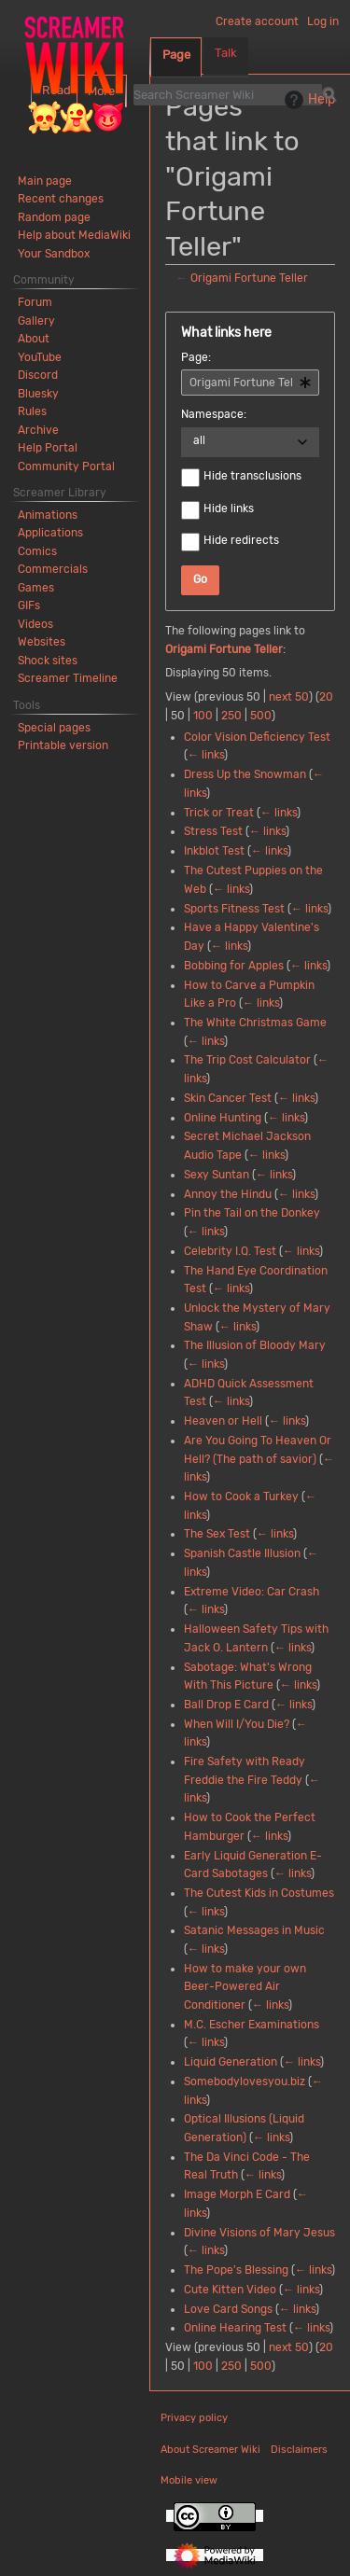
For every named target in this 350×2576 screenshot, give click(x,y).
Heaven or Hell (223, 1420)
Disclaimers (299, 2450)
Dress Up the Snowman (245, 774)
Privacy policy (194, 2418)
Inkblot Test (214, 850)
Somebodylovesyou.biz (244, 2081)
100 (203, 715)
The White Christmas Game (255, 1022)
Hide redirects (241, 540)
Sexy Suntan (216, 1174)
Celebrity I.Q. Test (230, 1251)
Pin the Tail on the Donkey (252, 1212)
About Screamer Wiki (210, 2450)
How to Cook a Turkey (241, 1496)
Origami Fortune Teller (249, 278)
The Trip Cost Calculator (247, 1059)
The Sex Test (217, 1533)
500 (261, 715)
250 (231, 715)
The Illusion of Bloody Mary (255, 1345)
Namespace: (213, 414)
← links (206, 754)
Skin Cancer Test (228, 1098)
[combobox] (250, 382)
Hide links (228, 508)
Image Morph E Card (237, 2194)
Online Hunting (222, 1117)
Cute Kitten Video (230, 2289)
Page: (196, 357)
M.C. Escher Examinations (251, 2024)
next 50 (289, 696)
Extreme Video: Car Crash (251, 1591)
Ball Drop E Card (226, 1704)
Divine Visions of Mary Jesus (259, 2232)
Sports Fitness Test (234, 908)
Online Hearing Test (235, 2327)
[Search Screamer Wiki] (227, 94)
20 (326, 696)
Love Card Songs (228, 2309)
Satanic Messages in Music (254, 1930)
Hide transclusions (252, 475)
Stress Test (213, 831)
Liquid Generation (230, 2061)
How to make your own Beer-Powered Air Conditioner (245, 1987)
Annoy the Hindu (228, 1194)
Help (307, 100)
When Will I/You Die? (236, 1724)
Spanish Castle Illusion (242, 1553)
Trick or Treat (219, 812)
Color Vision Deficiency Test (257, 737)
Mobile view (189, 2480)
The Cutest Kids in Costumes (259, 1893)
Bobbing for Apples (234, 965)
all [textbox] (199, 440)
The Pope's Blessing (236, 2270)
